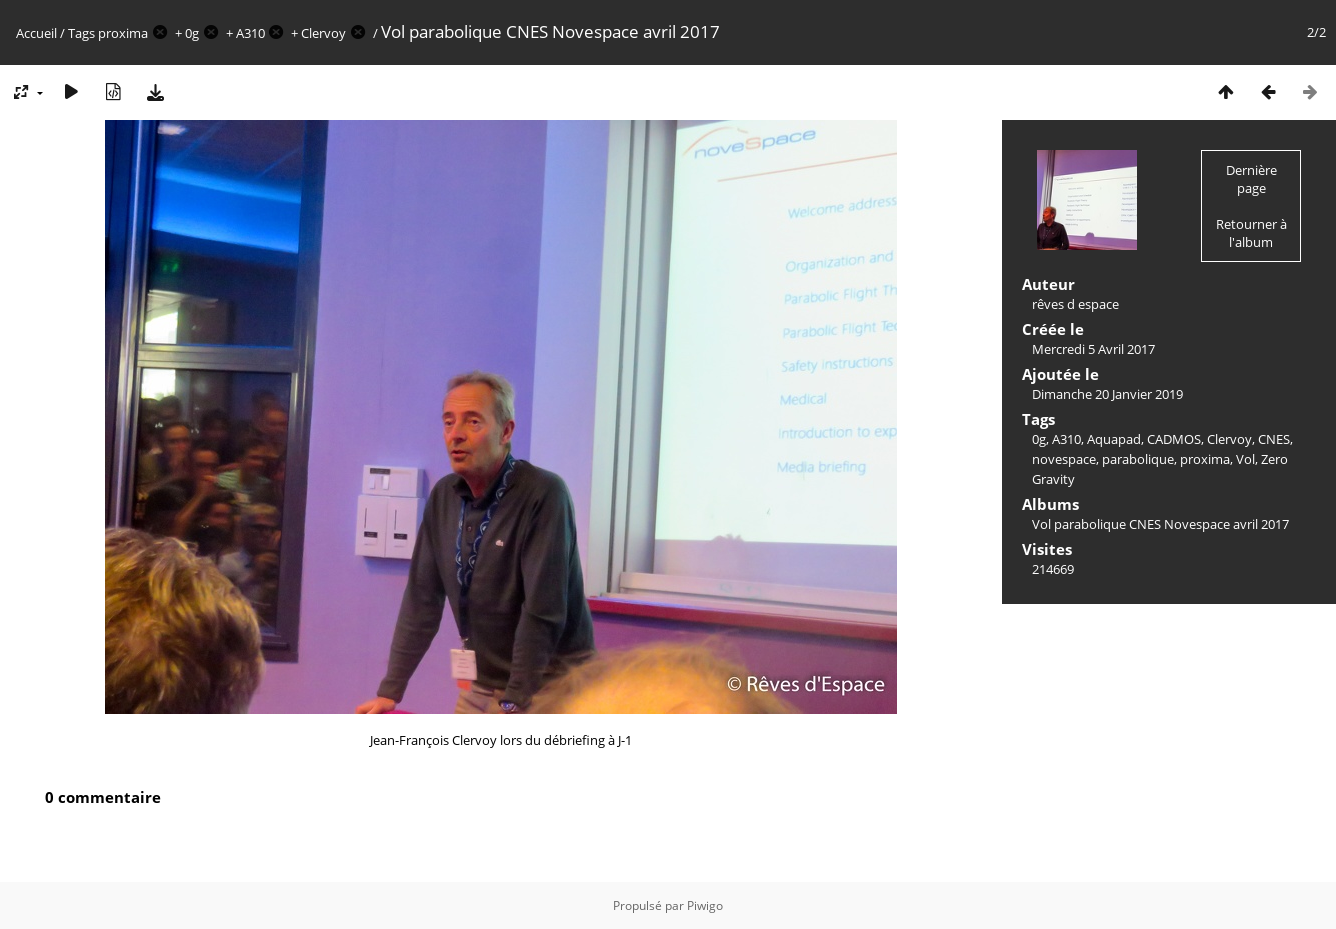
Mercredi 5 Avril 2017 (1093, 349)
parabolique (1138, 459)
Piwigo (705, 905)
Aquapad (1114, 439)
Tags (81, 33)
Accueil (36, 33)
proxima (123, 33)
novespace (1064, 459)
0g (192, 33)
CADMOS (1174, 439)
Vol (1245, 459)
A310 (250, 33)
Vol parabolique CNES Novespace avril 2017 (1160, 524)
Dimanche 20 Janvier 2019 (1107, 394)
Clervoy (323, 33)
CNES (1274, 439)
